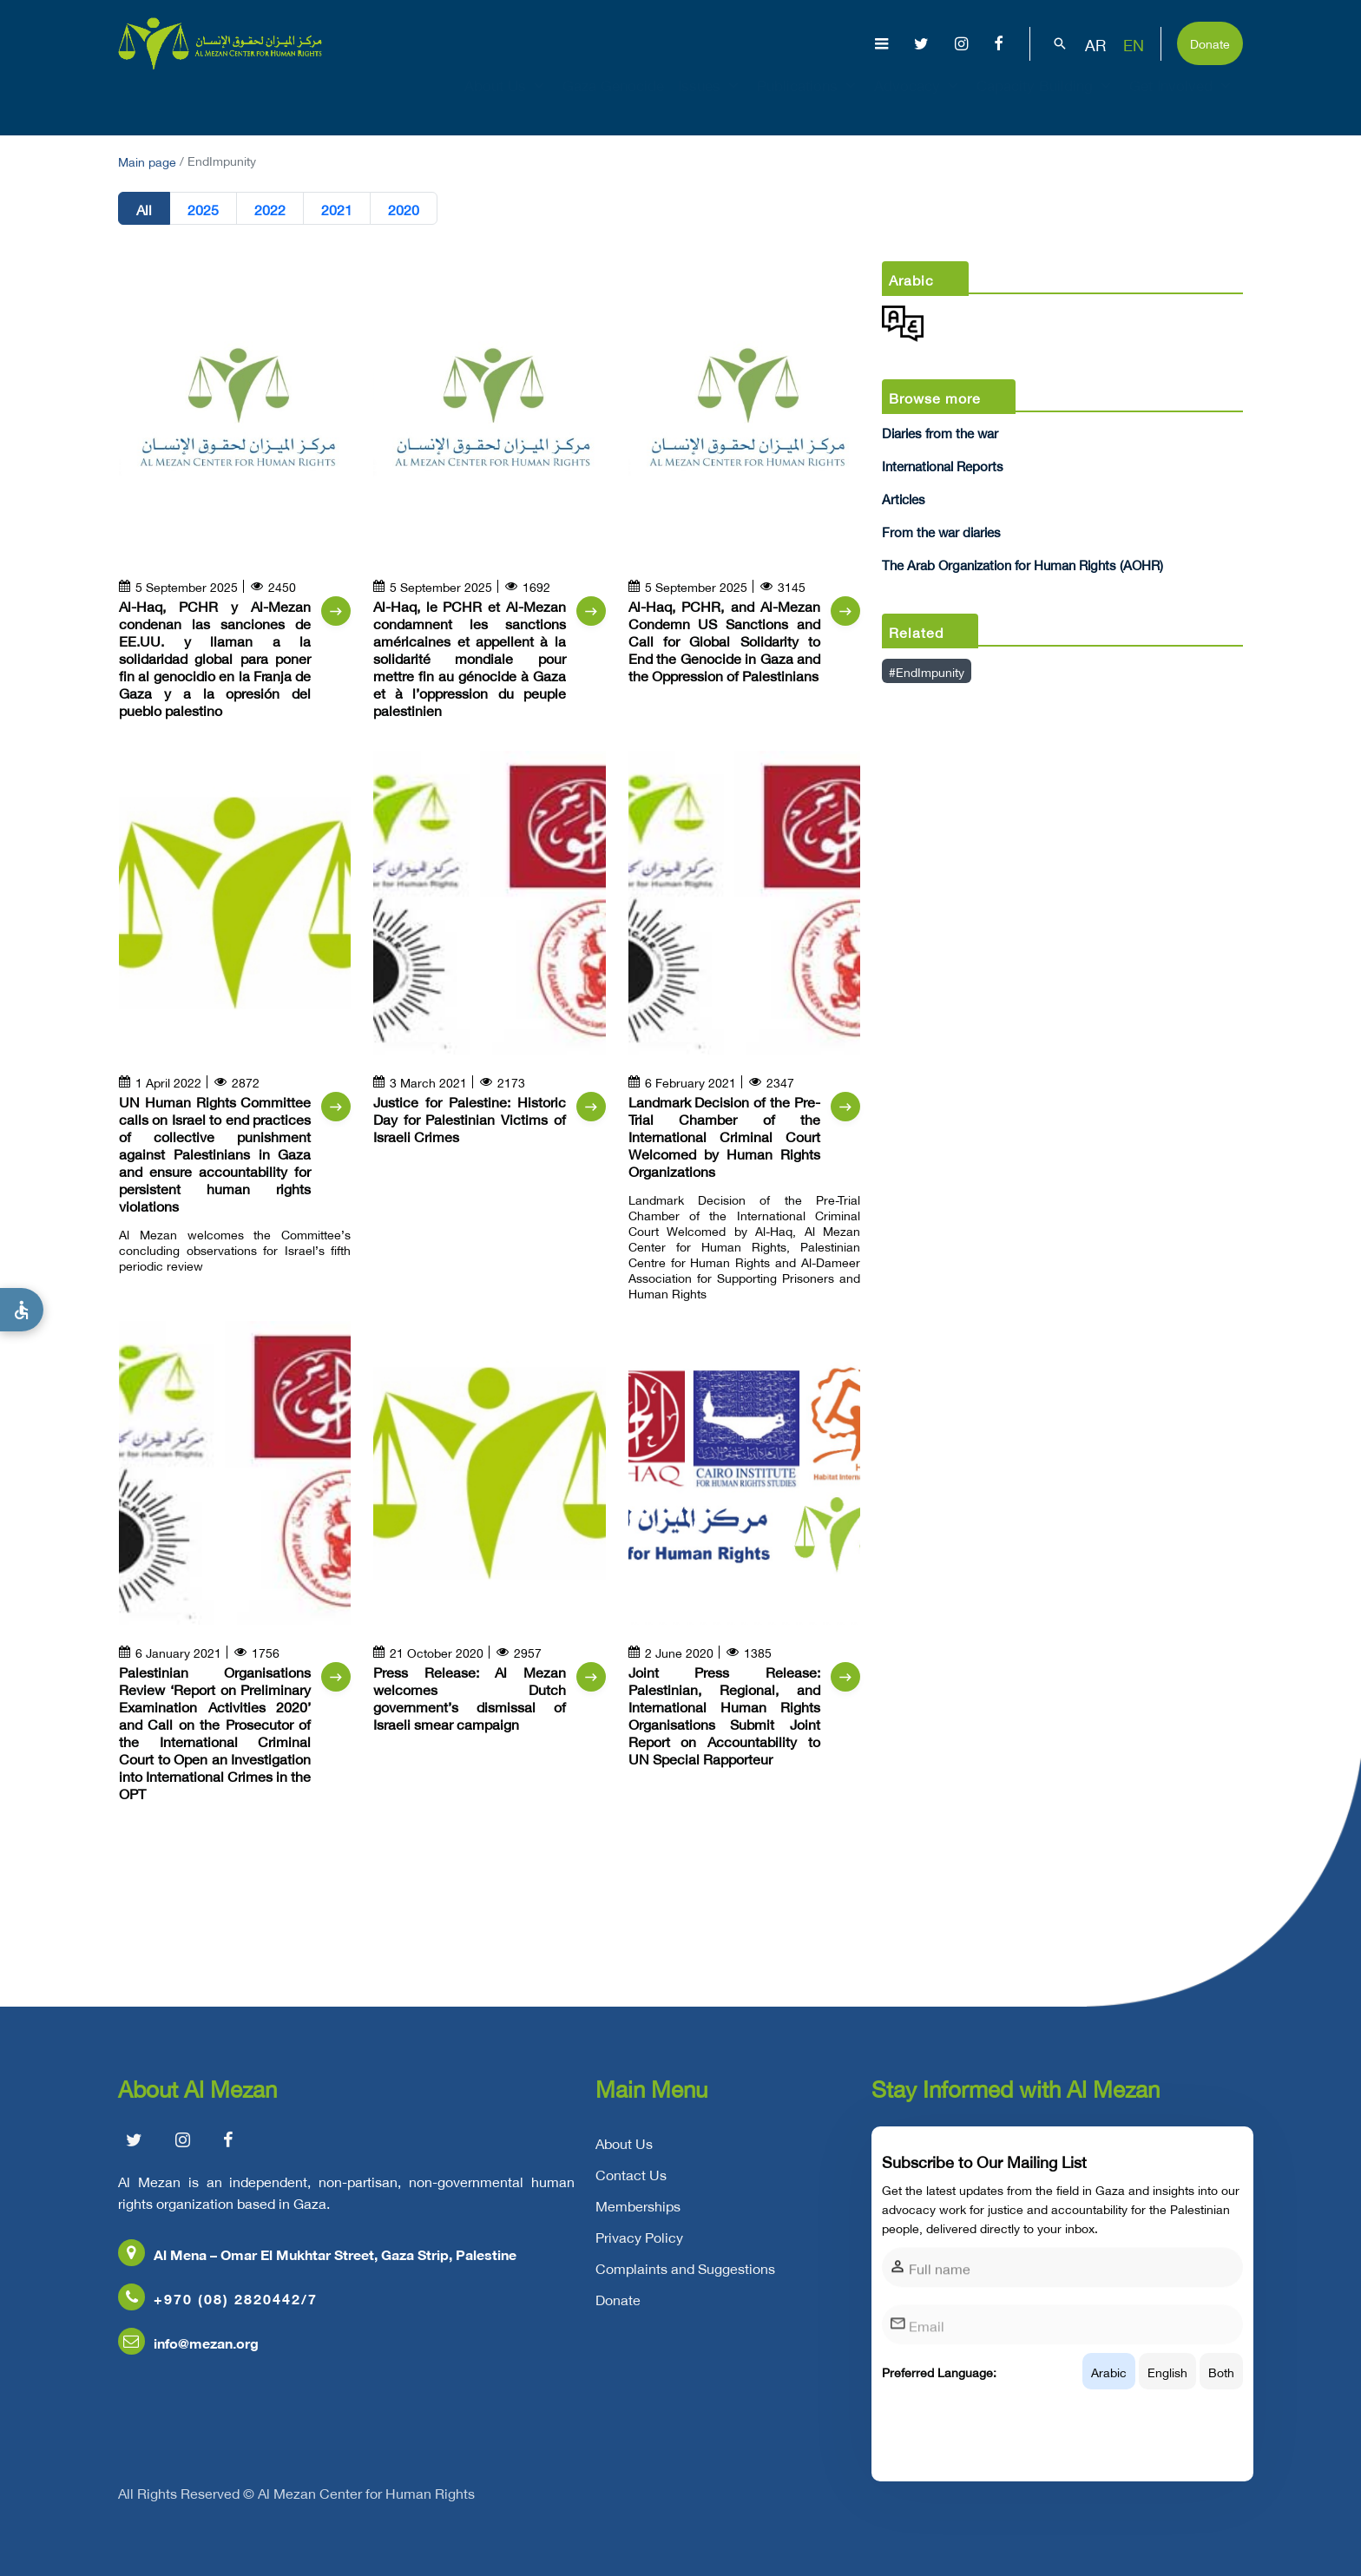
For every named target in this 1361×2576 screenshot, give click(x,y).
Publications (808, 101)
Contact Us (631, 2189)
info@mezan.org (188, 2356)
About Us (506, 101)
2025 (203, 208)
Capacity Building (1045, 101)
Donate (1210, 42)
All (144, 208)
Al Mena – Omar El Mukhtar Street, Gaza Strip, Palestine (317, 2268)
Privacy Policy (639, 2251)
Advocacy (918, 101)
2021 (336, 208)
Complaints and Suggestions (685, 2282)
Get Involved (1182, 101)
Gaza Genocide (613, 101)
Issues (710, 101)
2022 (270, 208)
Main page (147, 160)
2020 (403, 208)
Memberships (637, 2220)
